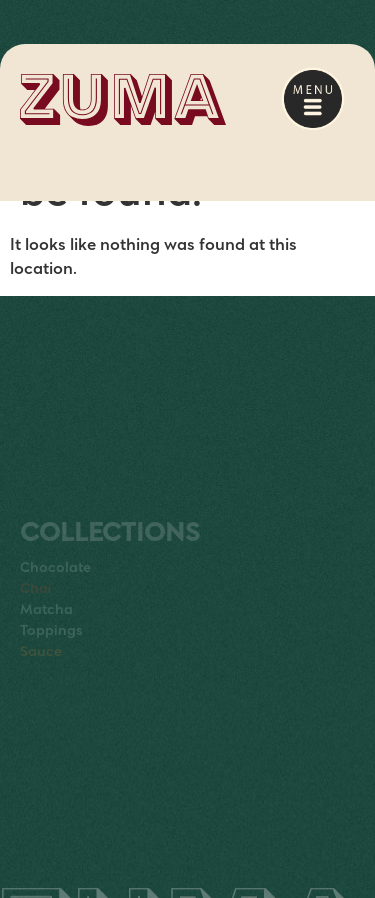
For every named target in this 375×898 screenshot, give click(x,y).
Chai (36, 602)
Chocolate (55, 581)
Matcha (46, 623)
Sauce (41, 665)
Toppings (51, 644)
